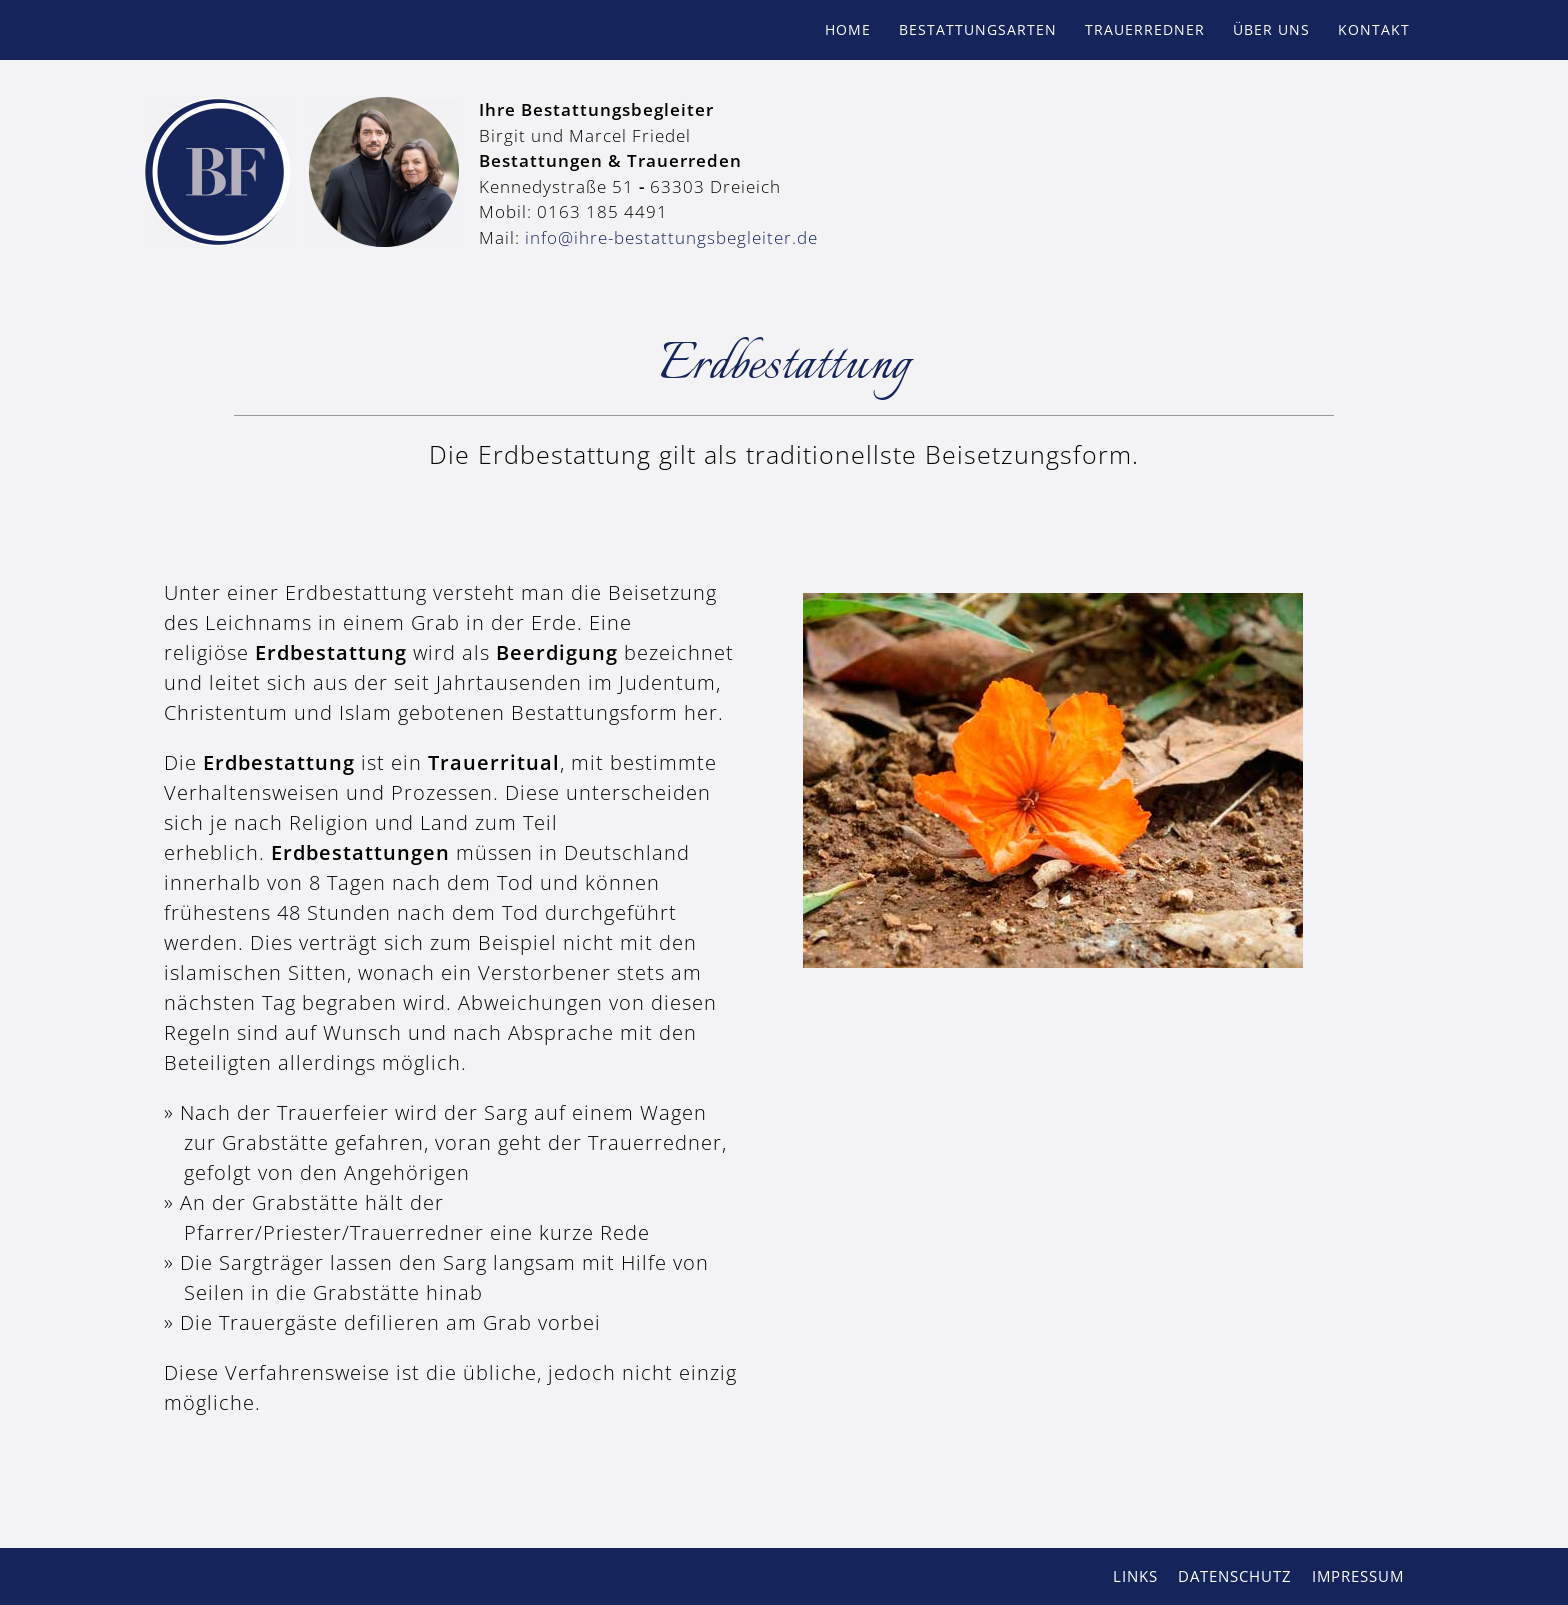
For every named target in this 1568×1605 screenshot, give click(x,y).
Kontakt (1374, 29)
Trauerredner (1145, 29)
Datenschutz (1235, 1576)
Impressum (1358, 1576)
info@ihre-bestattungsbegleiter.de (671, 237)
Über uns (1271, 29)
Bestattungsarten (978, 29)
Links (1135, 1576)
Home (848, 29)
